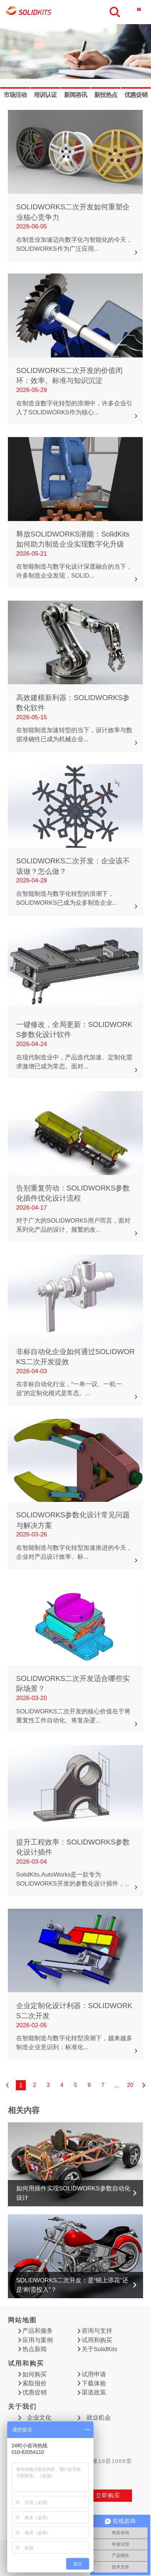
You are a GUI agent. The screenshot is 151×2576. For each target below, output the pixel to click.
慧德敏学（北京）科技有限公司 (28, 12)
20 (130, 2085)
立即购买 (108, 2495)
